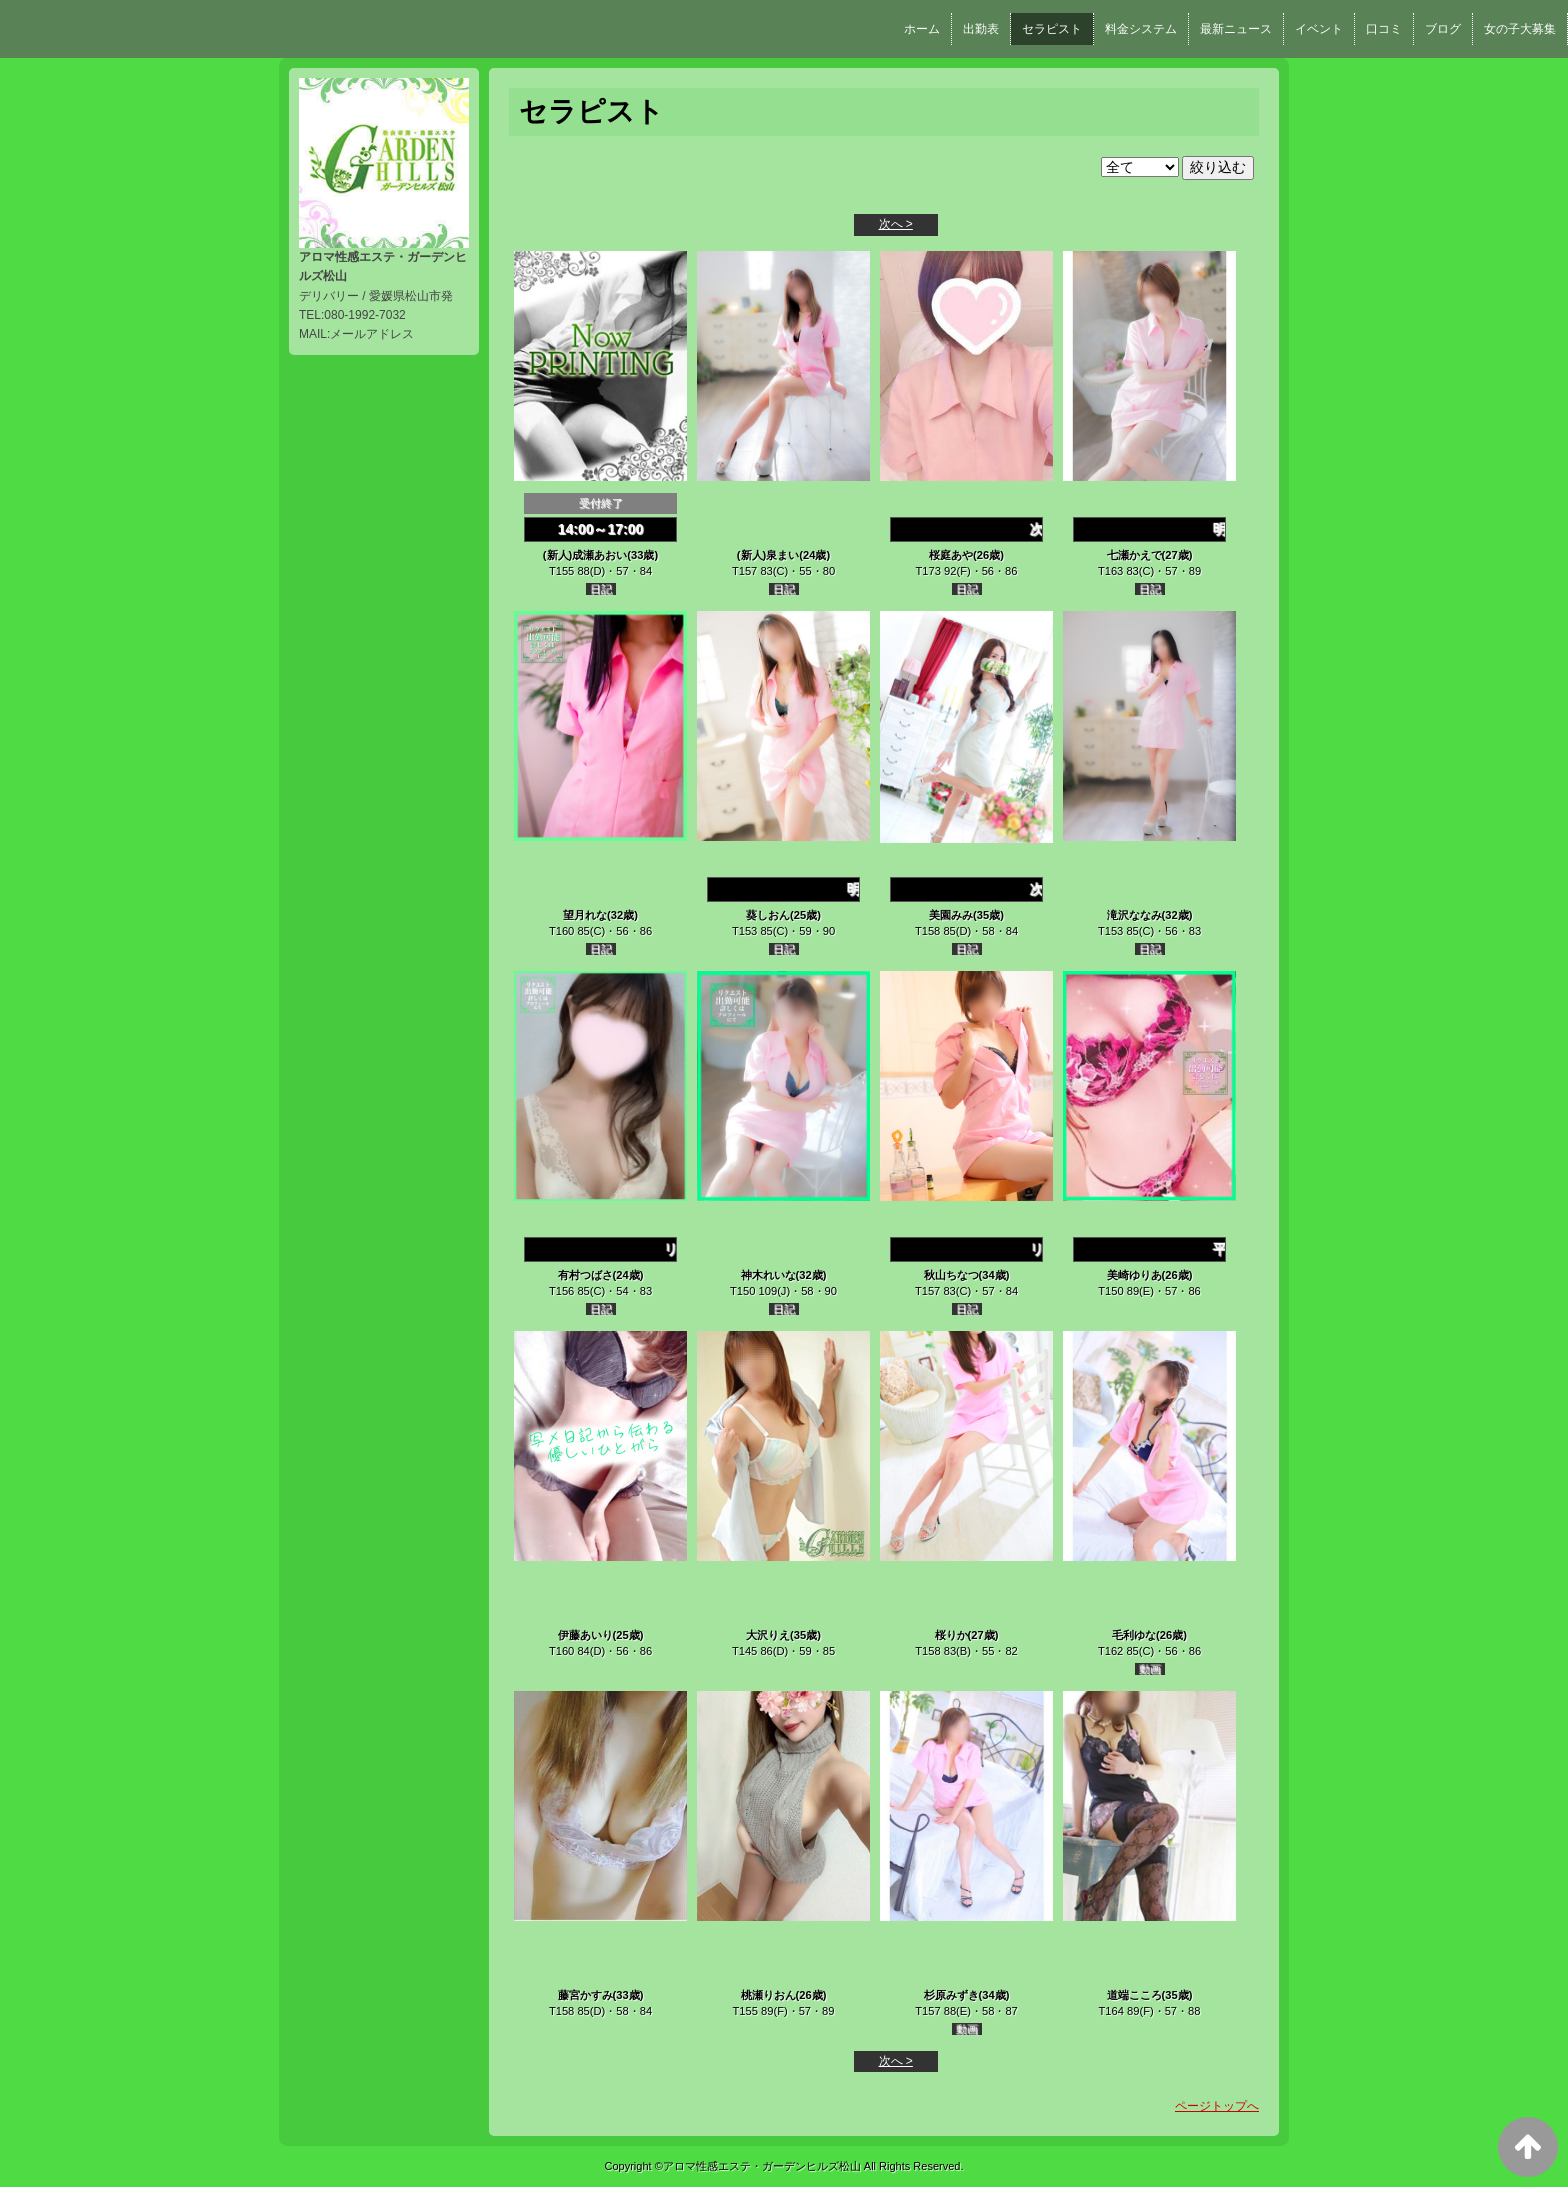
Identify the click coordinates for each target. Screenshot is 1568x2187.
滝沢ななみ (1134, 915)
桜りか (951, 1635)
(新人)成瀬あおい (585, 555)
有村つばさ (585, 1275)
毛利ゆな (1134, 1635)
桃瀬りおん (768, 1995)
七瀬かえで (1134, 555)
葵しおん (768, 915)
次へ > (896, 224)
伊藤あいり (585, 1635)
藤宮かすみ (585, 1995)
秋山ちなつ (951, 1275)
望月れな (585, 915)
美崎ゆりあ (1134, 1275)
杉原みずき (951, 1995)
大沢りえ (768, 1635)
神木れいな (768, 1275)
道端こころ (1134, 1995)
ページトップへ (1217, 2106)
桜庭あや (951, 555)
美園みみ (951, 915)
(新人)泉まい (768, 555)
